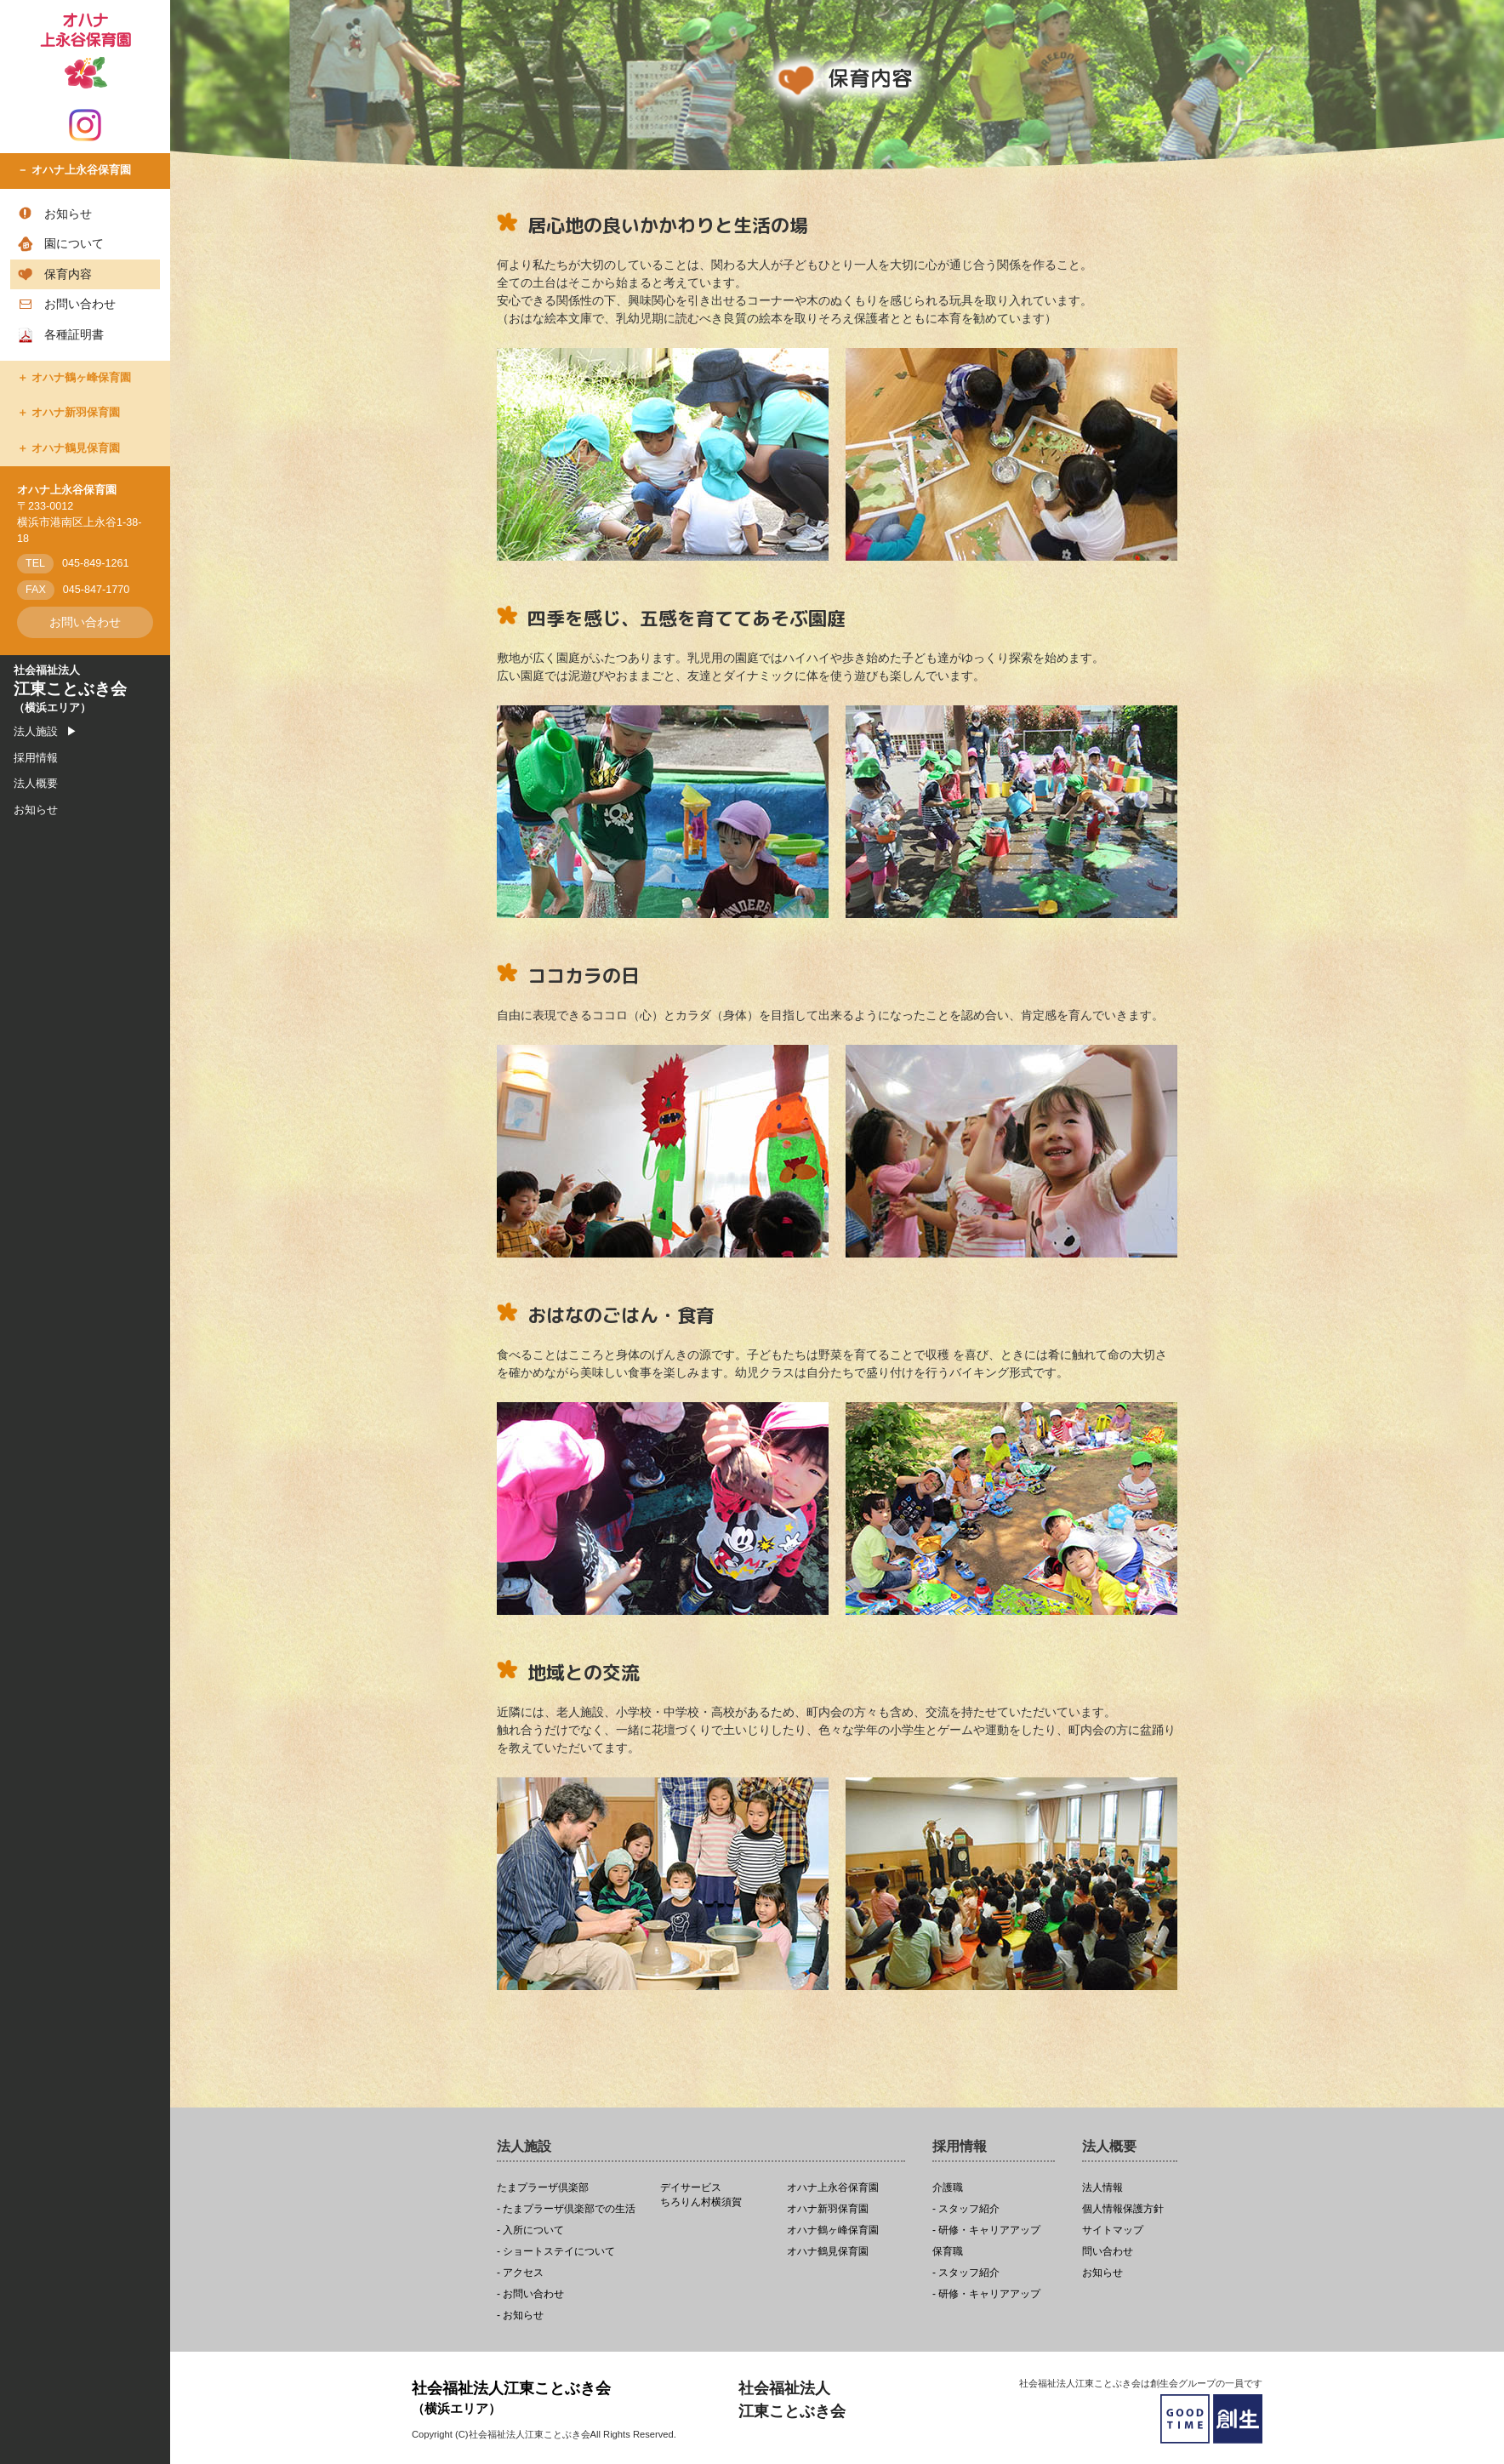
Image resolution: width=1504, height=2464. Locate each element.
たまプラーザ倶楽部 (543, 2187)
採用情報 (36, 758)
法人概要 (36, 784)
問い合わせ (1107, 2251)
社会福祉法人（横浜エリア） (70, 689)
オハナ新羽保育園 (75, 413)
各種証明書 (74, 334)
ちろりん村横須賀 (719, 2195)
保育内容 (68, 274)
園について (74, 243)
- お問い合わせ (530, 2294)
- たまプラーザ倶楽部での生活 (566, 2209)
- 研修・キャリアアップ (986, 2230)
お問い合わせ (80, 304)
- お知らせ (520, 2315)
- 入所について (530, 2230)
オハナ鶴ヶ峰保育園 (81, 378)
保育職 (947, 2251)
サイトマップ (1112, 2230)
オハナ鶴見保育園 (75, 448)
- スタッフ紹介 (966, 2209)
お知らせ (68, 213)
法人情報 (1102, 2187)
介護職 (947, 2187)
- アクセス (520, 2273)
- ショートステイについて (556, 2251)
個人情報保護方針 (1123, 2209)
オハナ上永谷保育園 (81, 170)
